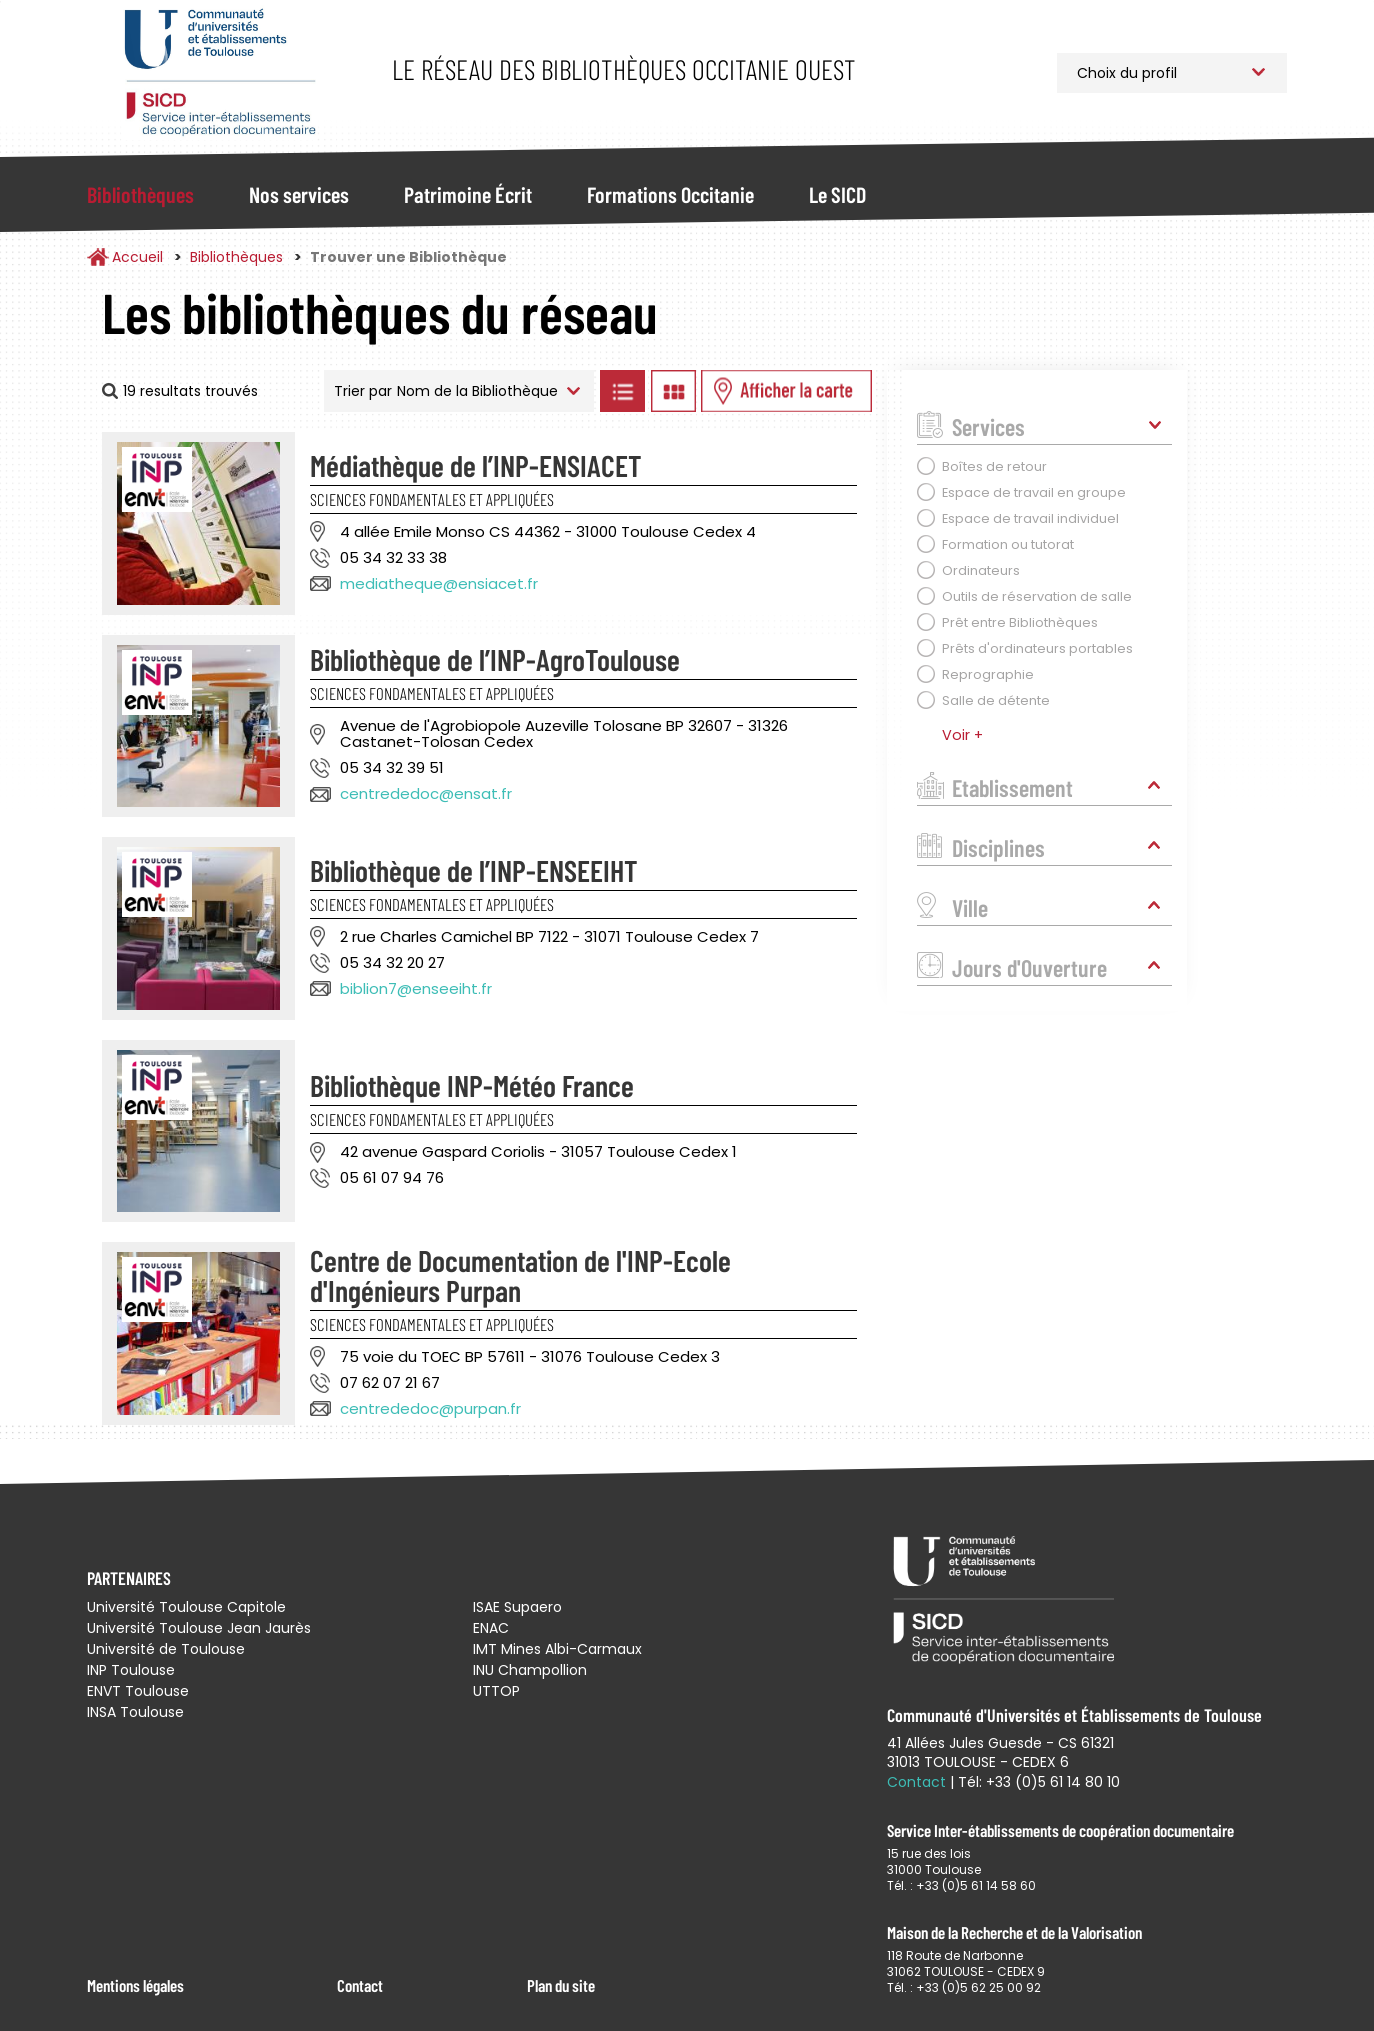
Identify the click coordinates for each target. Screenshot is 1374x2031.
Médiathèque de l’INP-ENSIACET (476, 465)
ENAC (491, 1628)
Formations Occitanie (670, 194)
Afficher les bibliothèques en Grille (673, 391)
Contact (360, 1985)
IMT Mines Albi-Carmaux (557, 1649)
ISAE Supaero (517, 1607)
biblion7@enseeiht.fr (416, 988)
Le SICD (837, 194)
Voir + (962, 735)
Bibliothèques (140, 194)
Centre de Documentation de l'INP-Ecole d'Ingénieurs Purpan (520, 1275)
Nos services (299, 194)
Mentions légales (135, 1985)
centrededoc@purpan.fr (430, 1408)
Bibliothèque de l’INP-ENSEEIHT (474, 870)
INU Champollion (530, 1670)
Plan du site (561, 1985)
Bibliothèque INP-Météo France (472, 1085)
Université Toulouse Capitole (186, 1607)
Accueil (137, 257)
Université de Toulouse (166, 1649)
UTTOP (496, 1691)
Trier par (363, 391)
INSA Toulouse (135, 1712)
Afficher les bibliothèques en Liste (622, 391)
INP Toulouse (131, 1670)
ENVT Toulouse (138, 1691)
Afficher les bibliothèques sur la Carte (786, 391)
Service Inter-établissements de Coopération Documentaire (219, 72)
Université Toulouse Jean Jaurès (199, 1628)
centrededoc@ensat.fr (426, 793)
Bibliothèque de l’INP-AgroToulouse (495, 659)
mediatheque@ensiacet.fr (439, 583)
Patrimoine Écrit (468, 194)
